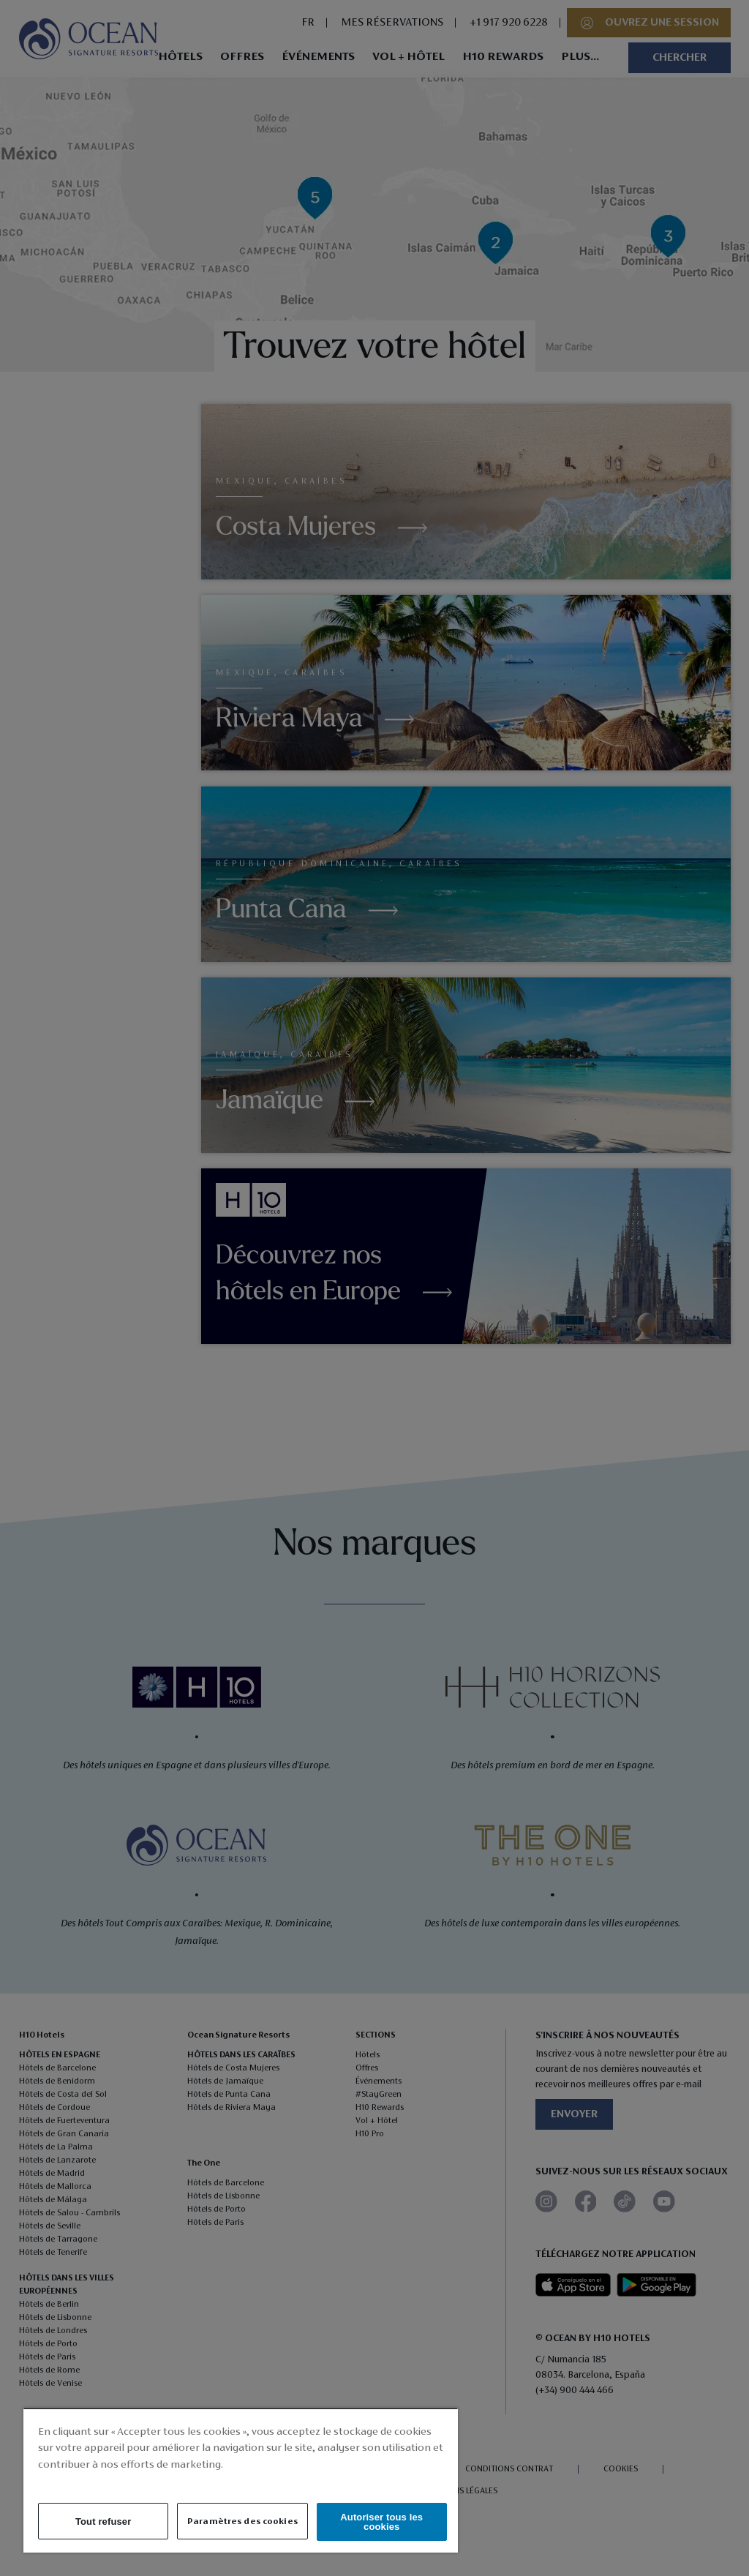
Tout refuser (103, 2521)
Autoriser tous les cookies (381, 2522)
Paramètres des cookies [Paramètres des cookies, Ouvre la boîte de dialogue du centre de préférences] (242, 2521)
